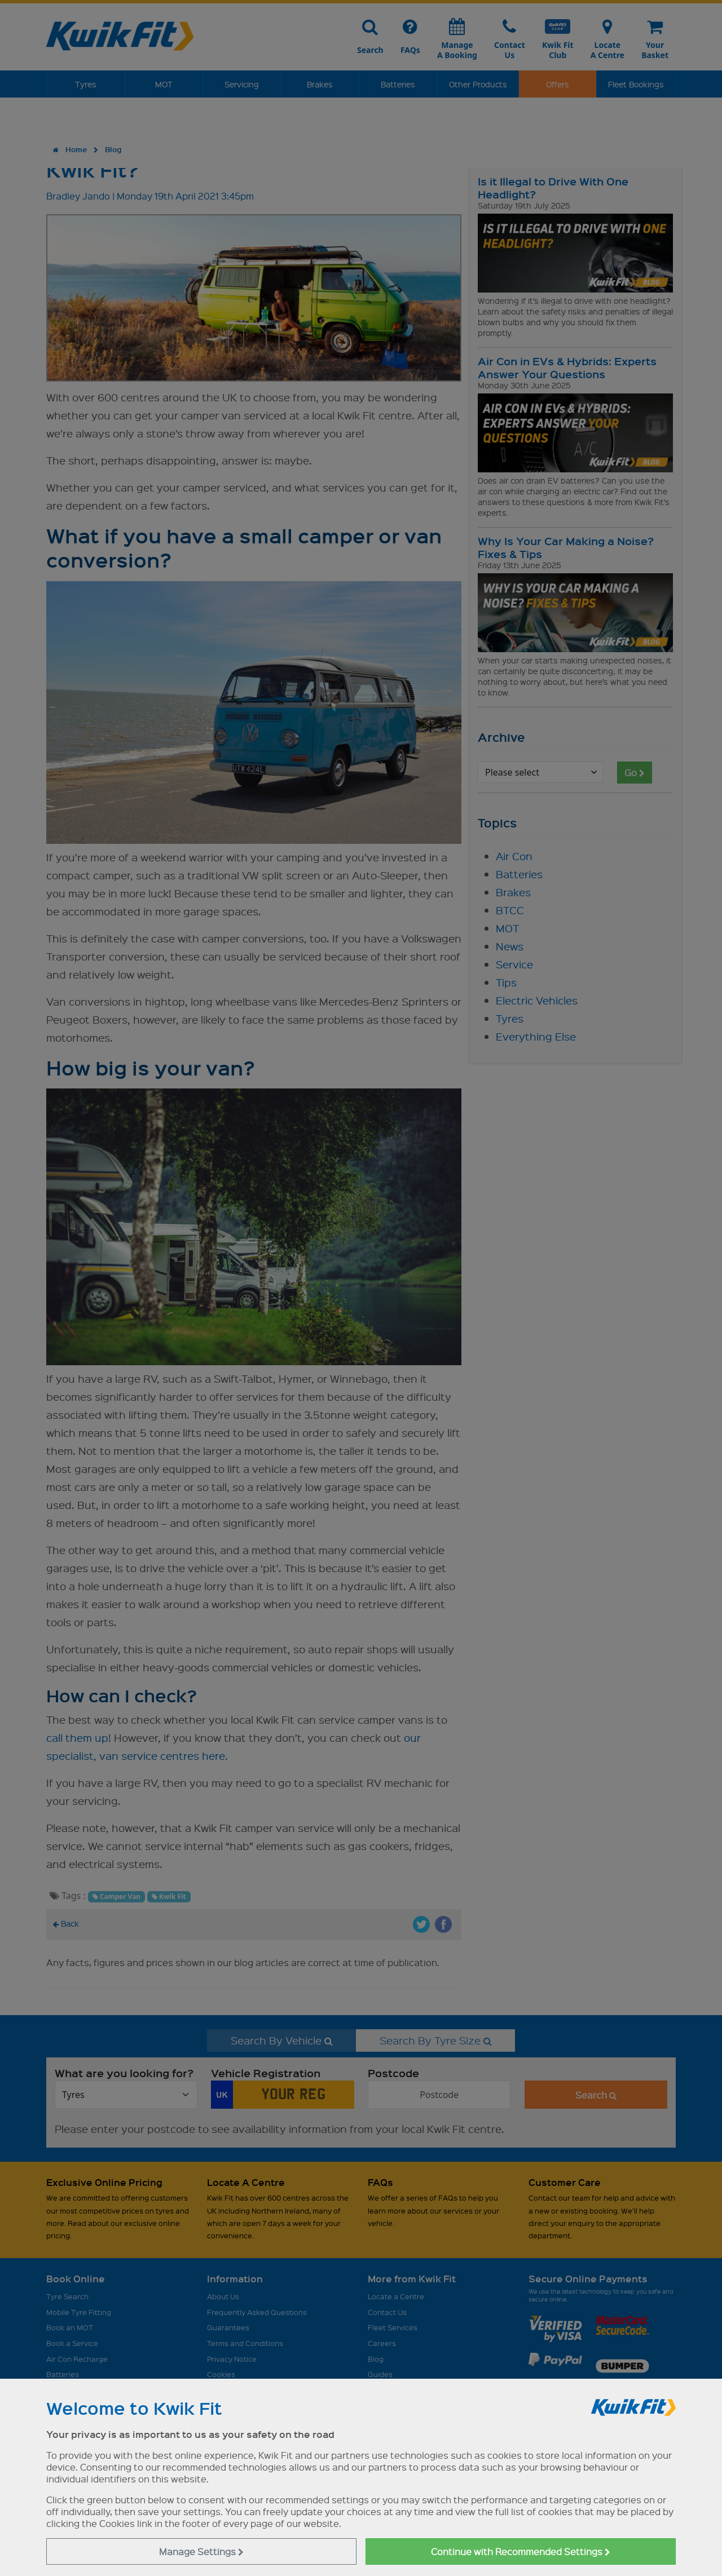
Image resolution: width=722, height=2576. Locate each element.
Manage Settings (201, 2551)
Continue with (520, 2551)
